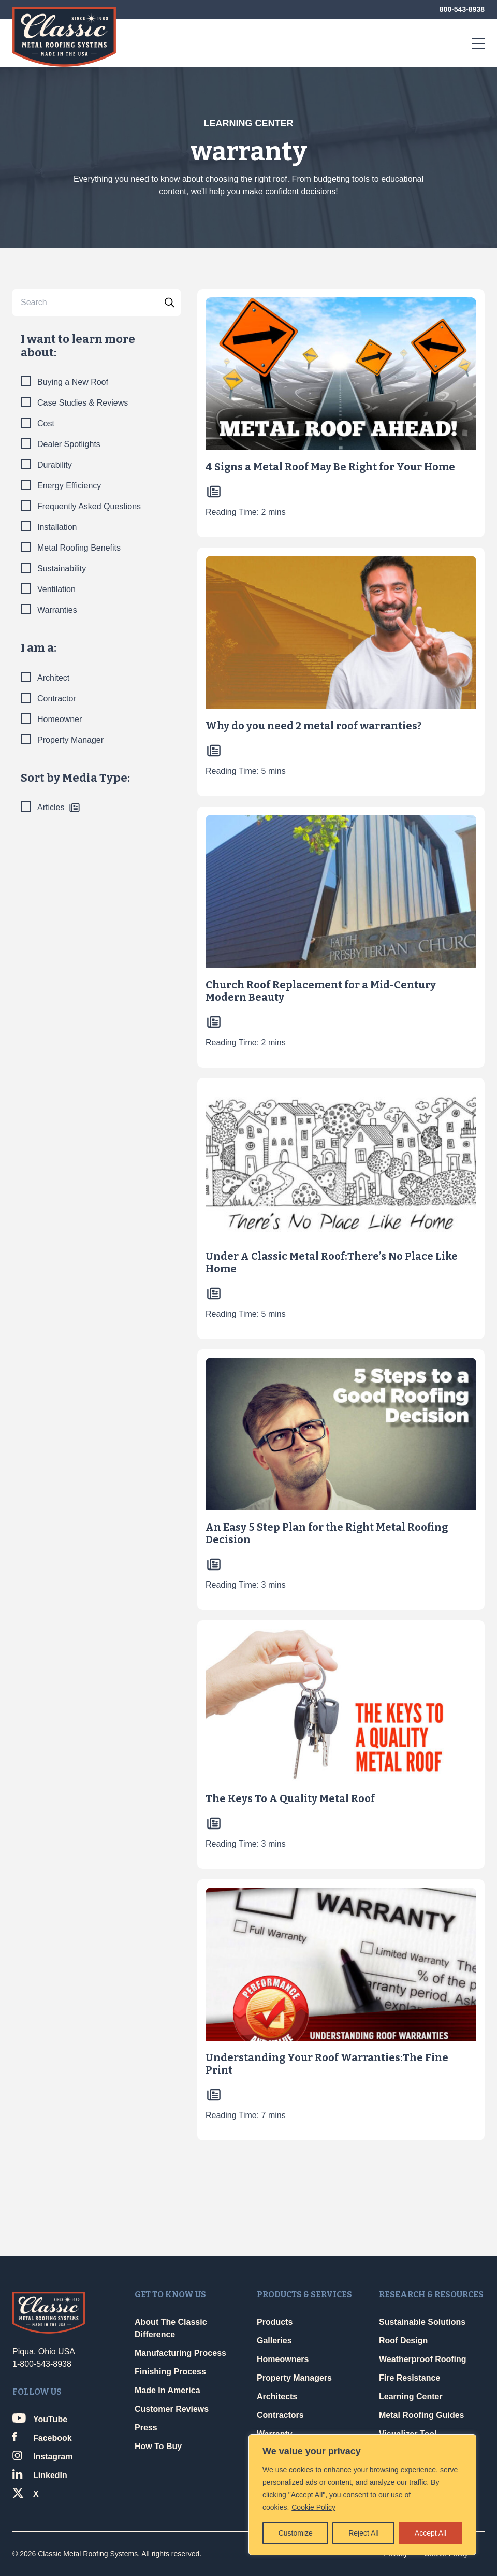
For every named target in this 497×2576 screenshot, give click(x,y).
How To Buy (158, 2446)
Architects (277, 2396)
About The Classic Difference (171, 2328)
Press (146, 2427)
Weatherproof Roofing (422, 2359)
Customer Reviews (172, 2409)
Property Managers (294, 2377)
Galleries (274, 2340)
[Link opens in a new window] (65, 2419)
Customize (296, 2533)
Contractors (280, 2415)
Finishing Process (170, 2371)
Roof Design (403, 2340)
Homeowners (283, 2359)
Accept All (430, 2533)
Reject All (363, 2533)
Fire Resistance (409, 2377)
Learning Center (411, 2396)
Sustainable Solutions (422, 2322)
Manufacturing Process (180, 2353)
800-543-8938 (462, 9)
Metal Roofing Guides (421, 2415)
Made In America (167, 2390)
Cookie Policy (313, 2507)
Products (275, 2322)
